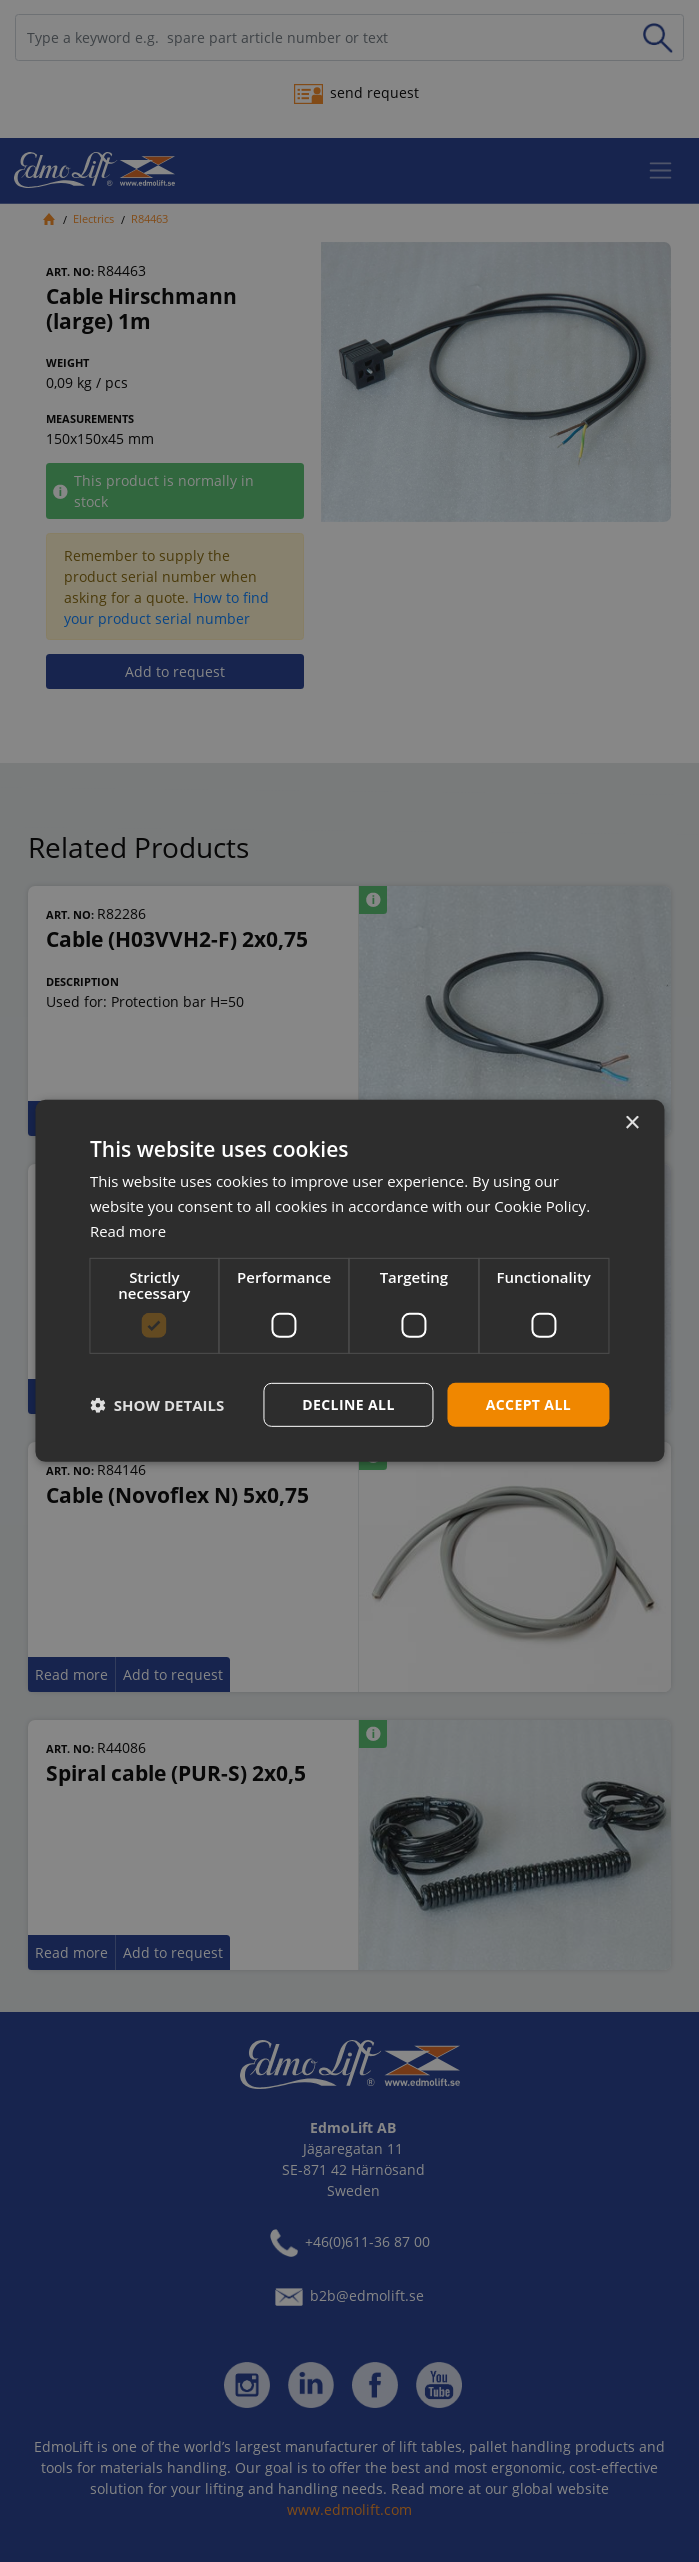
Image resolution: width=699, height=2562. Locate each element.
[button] (157, 1405)
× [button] (631, 1123)
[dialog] (349, 1281)
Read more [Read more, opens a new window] (128, 1231)
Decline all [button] (348, 1403)
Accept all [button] (528, 1403)
